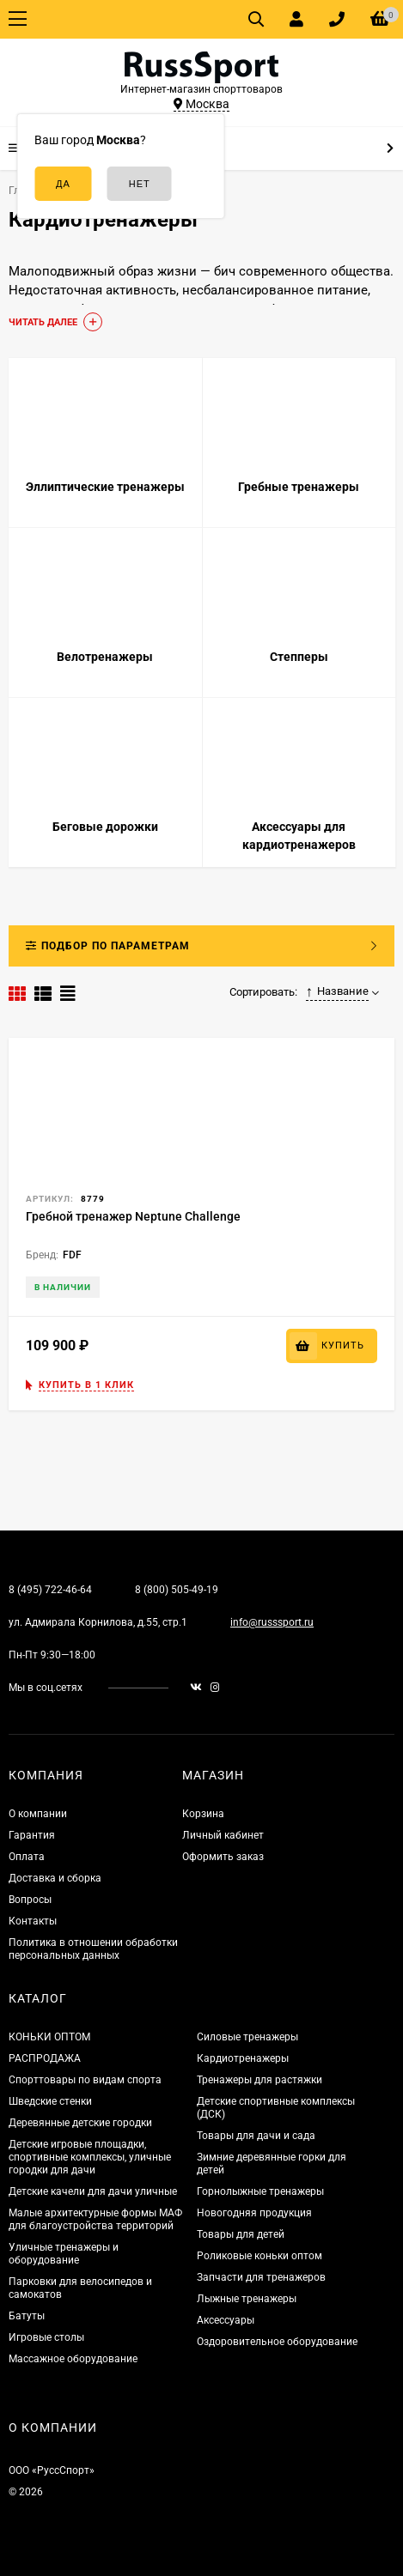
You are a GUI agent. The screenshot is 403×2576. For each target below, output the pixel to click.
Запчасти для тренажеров (261, 2277)
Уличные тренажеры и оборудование (64, 2253)
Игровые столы (46, 2337)
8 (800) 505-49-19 (176, 1590)
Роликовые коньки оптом (259, 2256)
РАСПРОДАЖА (45, 2058)
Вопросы (30, 1900)
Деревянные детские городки (80, 2123)
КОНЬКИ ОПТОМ (49, 2037)
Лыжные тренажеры (246, 2299)
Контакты (33, 1921)
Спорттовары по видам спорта (85, 2080)
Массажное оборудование (73, 2359)
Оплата (27, 1857)
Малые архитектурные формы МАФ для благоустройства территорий (95, 2219)
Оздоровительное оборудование (277, 2342)
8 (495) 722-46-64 (50, 1590)
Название (337, 991)
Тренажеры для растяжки (259, 2080)
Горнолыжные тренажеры (260, 2191)
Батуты (27, 2316)
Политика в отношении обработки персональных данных (93, 1949)
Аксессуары (225, 2320)
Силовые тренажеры (247, 2037)
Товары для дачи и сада (256, 2136)
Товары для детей (240, 2234)
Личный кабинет (223, 1835)
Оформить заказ (223, 1857)
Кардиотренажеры (243, 2058)
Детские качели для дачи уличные (93, 2191)
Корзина (203, 1814)
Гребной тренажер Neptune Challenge (133, 1216)
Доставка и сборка (55, 1878)
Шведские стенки (50, 2101)
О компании (38, 1814)
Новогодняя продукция (254, 2213)
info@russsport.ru (272, 1622)
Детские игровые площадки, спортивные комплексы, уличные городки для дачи (90, 2157)
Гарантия (32, 1835)
